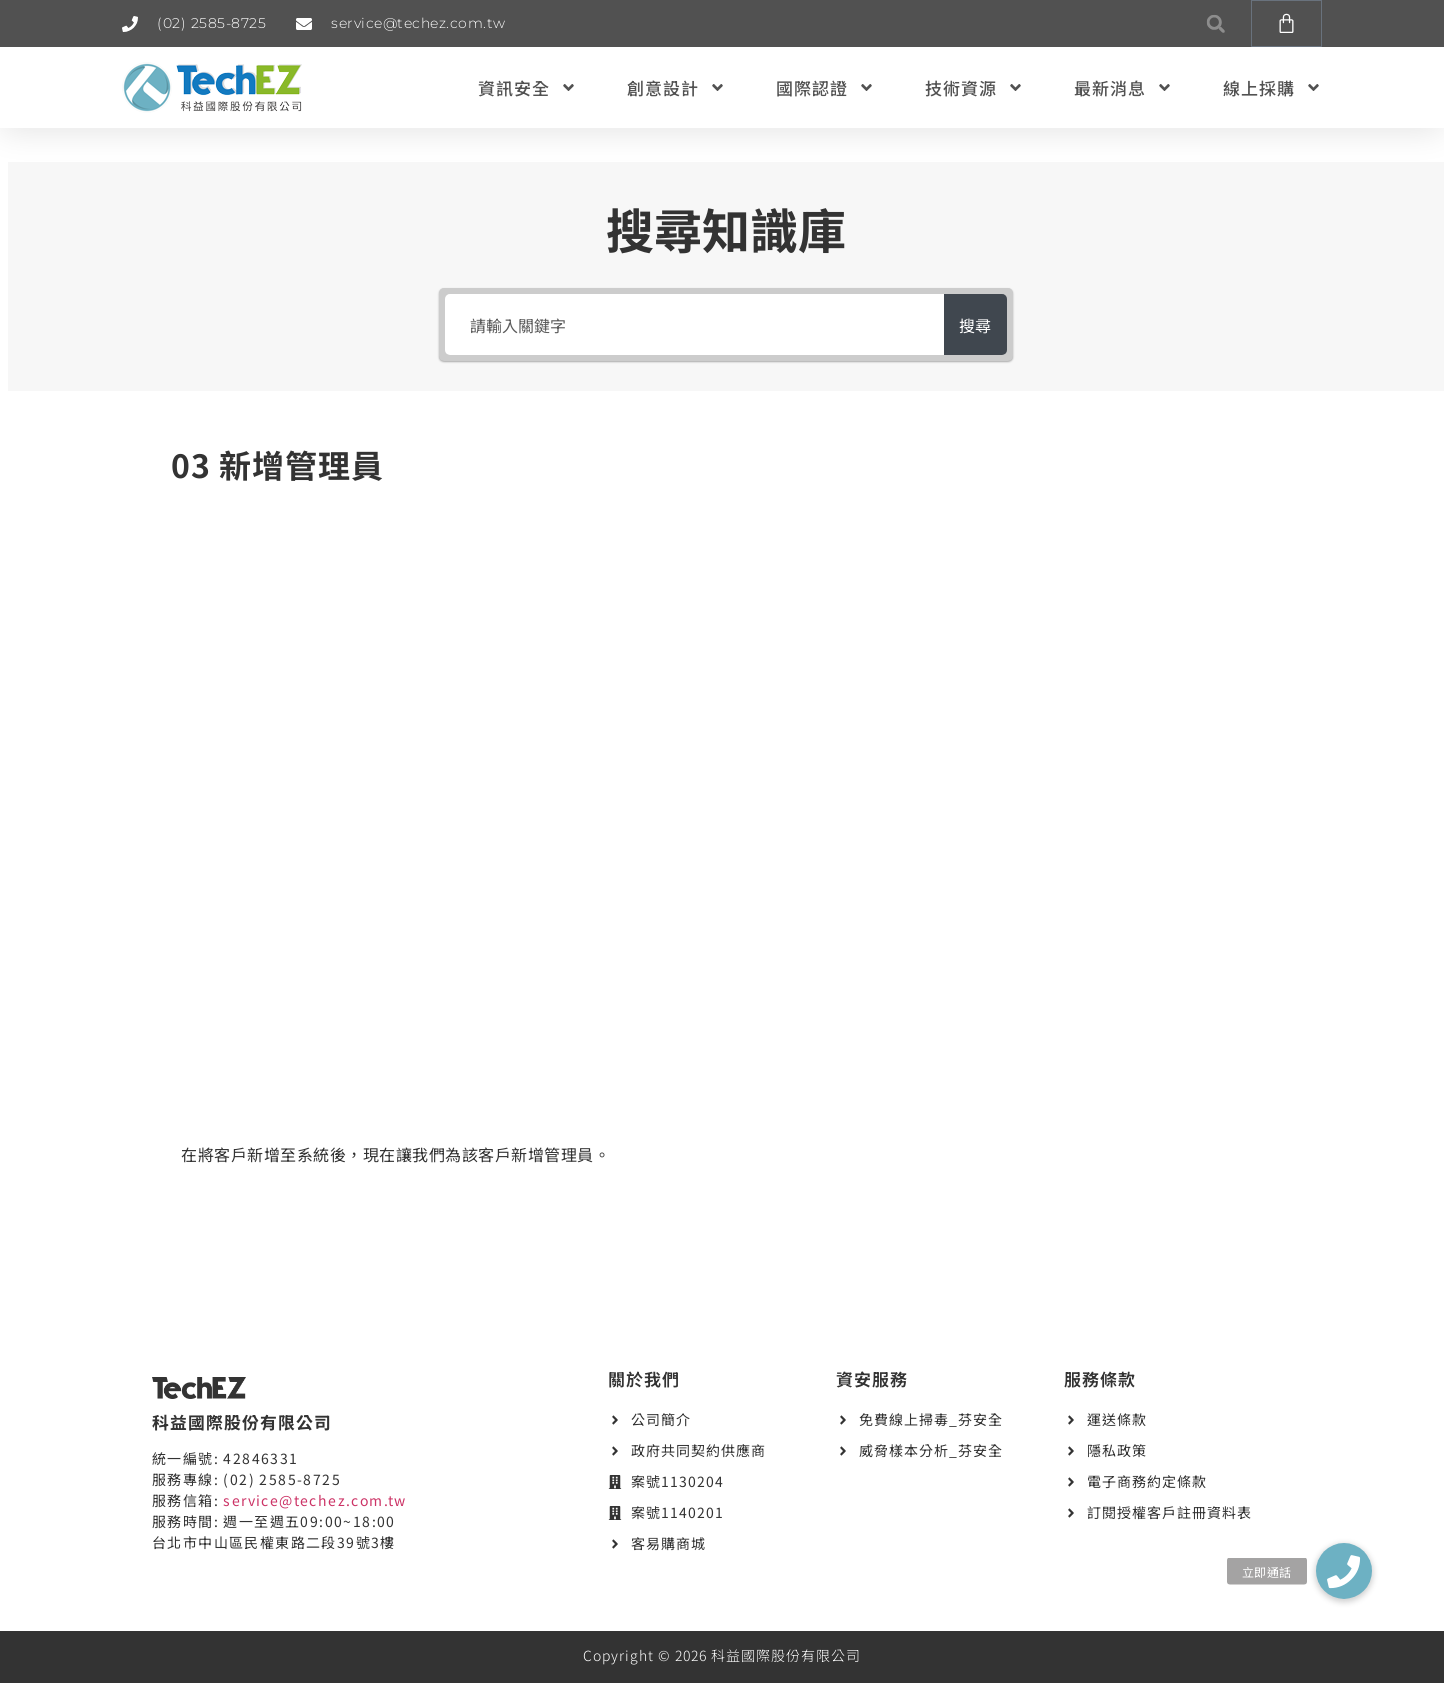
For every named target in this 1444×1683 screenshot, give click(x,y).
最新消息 (1123, 87)
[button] (1215, 23)
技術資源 (974, 87)
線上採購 (1272, 87)
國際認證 (825, 87)
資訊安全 (527, 87)
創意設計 (676, 87)
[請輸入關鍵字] (685, 324)
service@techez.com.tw (314, 1500)
